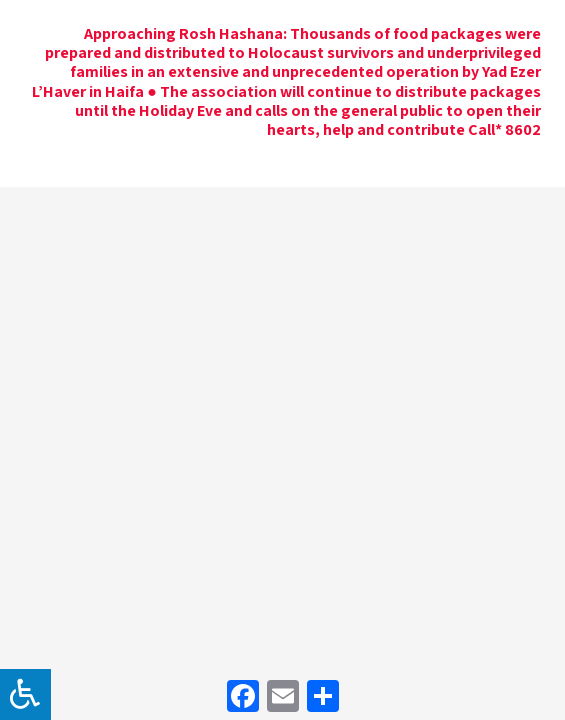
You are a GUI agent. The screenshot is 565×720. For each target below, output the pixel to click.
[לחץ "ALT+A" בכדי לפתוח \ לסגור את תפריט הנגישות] (25, 694)
